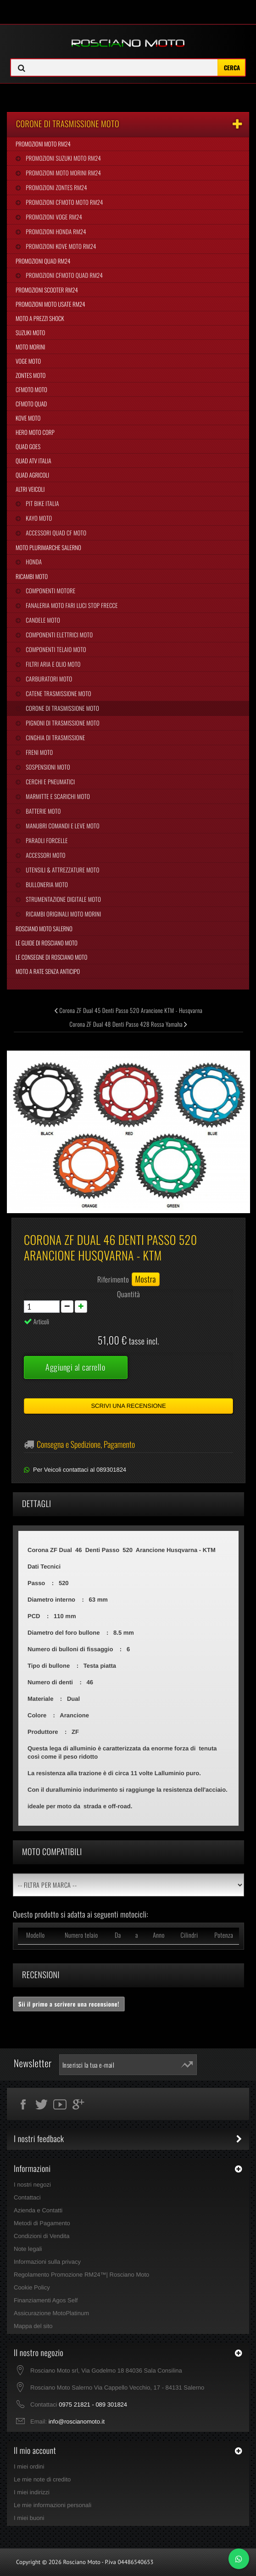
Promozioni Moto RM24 (43, 143)
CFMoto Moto (31, 389)
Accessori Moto (44, 855)
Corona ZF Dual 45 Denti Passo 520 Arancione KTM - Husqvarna (128, 1010)
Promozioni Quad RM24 (43, 260)
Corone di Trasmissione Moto (61, 708)
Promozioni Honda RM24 (55, 231)
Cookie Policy (32, 2287)
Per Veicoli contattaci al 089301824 (79, 1469)
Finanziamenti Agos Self (46, 2300)
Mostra (145, 1279)
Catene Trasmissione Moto (57, 693)
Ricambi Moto (32, 576)
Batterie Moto (42, 811)
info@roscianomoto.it (77, 2421)
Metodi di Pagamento (42, 2223)
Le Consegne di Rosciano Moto (51, 957)
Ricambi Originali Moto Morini (62, 913)
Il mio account (35, 2451)
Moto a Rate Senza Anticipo (48, 971)
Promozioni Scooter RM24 (47, 289)
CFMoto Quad (31, 403)
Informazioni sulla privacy (47, 2261)
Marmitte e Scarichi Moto (57, 796)
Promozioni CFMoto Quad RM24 (63, 275)
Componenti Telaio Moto (55, 649)
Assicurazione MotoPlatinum (51, 2313)
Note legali (28, 2248)
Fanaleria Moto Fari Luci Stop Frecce (70, 605)
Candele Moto (42, 619)
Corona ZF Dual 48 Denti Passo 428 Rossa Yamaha (128, 1024)
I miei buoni (29, 2517)
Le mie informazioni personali (52, 2505)
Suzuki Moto (30, 332)
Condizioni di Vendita (41, 2236)
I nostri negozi (32, 2184)
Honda (33, 561)
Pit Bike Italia (41, 503)
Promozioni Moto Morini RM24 (62, 172)
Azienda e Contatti (38, 2210)
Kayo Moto (38, 518)
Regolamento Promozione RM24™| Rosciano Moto (81, 2274)
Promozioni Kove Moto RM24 (60, 246)
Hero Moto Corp (35, 432)
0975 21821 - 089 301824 (93, 2404)
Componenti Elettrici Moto (58, 634)
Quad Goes (28, 446)
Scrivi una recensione (128, 1405)
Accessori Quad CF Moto (55, 532)
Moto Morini (30, 346)
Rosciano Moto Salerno (44, 928)
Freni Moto (38, 752)
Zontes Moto (30, 375)
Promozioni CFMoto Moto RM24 (63, 202)
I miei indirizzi (32, 2492)
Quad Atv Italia (33, 460)
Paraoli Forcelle (45, 840)
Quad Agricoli (32, 474)
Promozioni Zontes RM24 (55, 187)
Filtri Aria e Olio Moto (52, 664)
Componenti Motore (49, 590)
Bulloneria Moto (46, 884)
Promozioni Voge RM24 (53, 216)
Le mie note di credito (42, 2479)
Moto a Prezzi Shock (40, 318)
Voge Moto (28, 361)
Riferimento (113, 1279)
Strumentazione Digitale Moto (62, 899)
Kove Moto (28, 417)
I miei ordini (29, 2466)
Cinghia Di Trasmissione (54, 737)
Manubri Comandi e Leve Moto (61, 825)
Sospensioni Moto (47, 766)
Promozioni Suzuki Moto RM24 (62, 158)
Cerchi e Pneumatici (49, 781)
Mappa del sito (33, 2326)
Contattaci (27, 2197)
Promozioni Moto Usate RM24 (50, 304)
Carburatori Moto (48, 678)
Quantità (128, 1294)
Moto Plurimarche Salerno (48, 547)
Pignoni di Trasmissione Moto (61, 722)
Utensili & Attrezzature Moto (61, 869)
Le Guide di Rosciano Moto (47, 942)
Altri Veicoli (30, 489)
